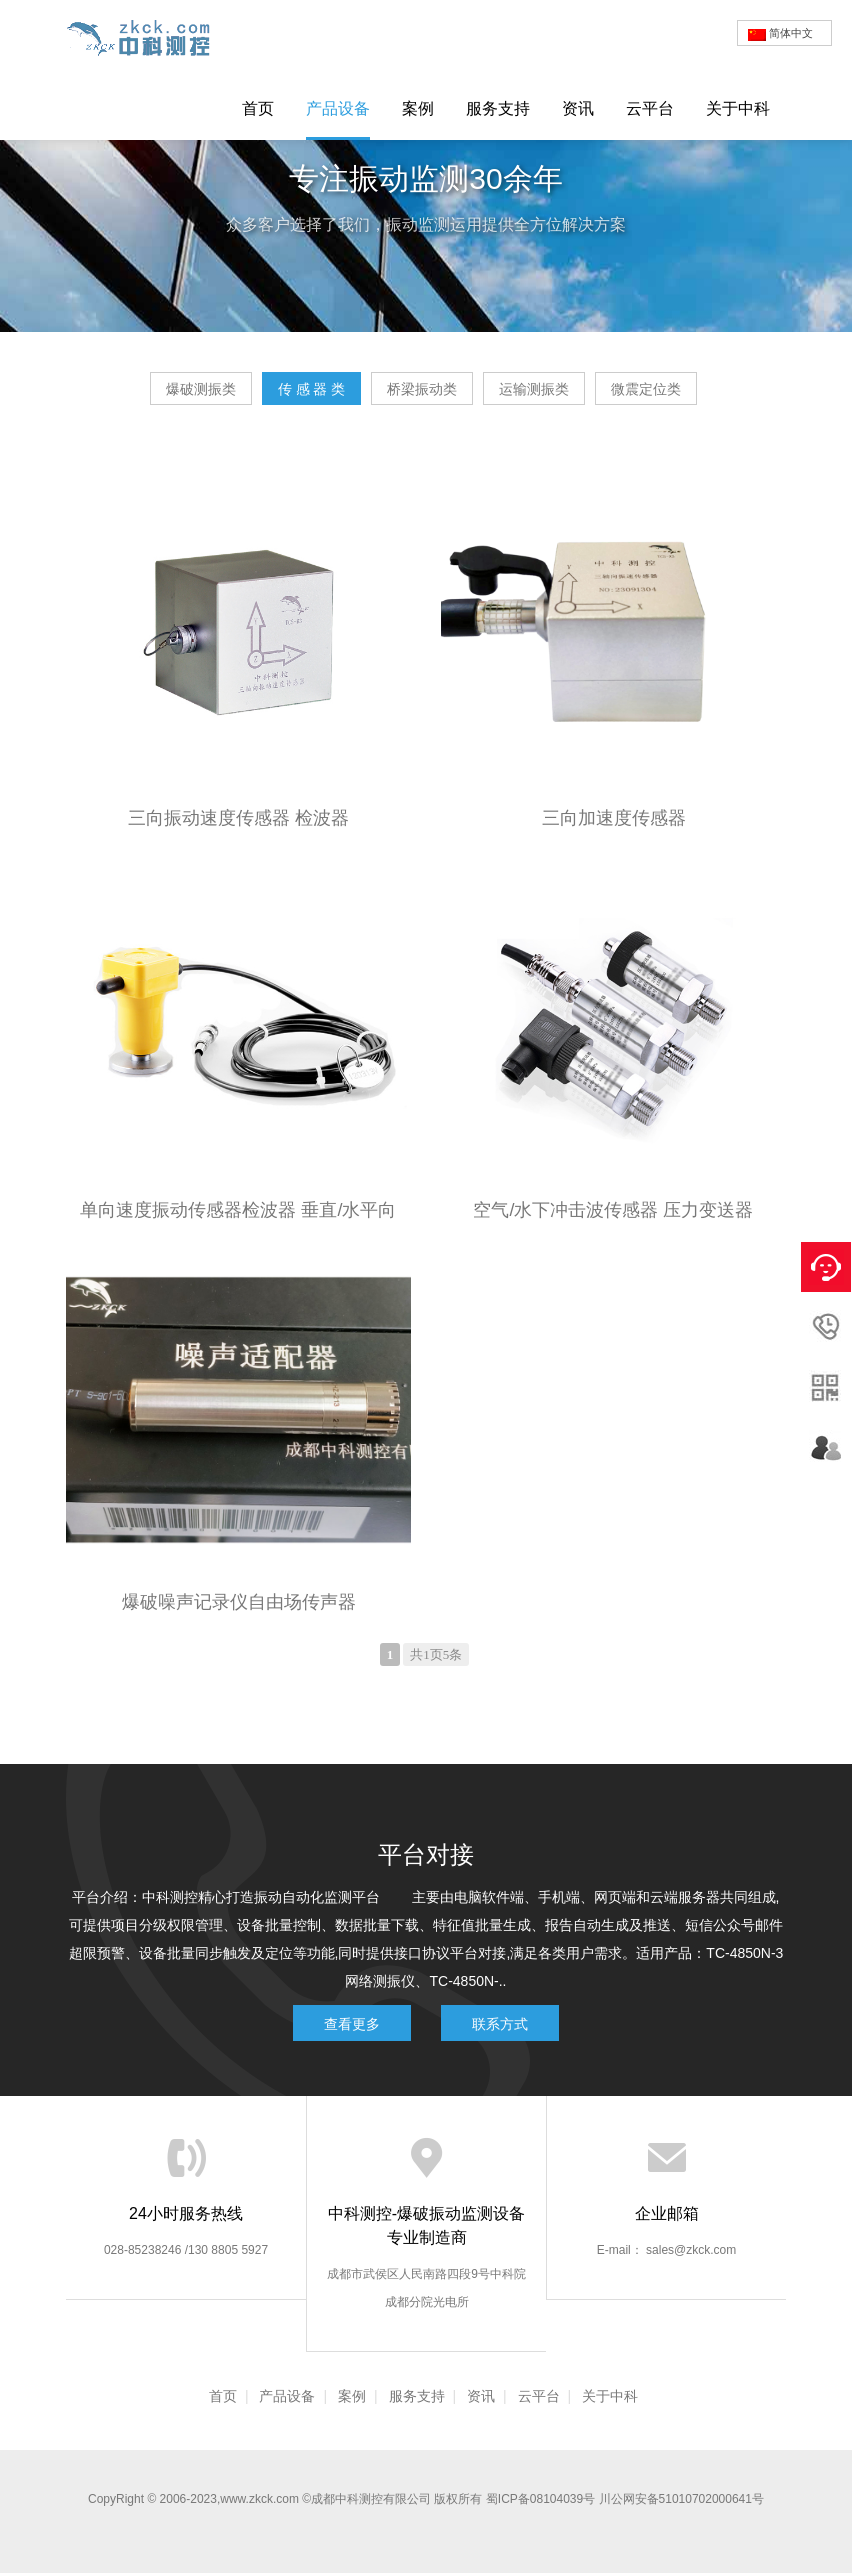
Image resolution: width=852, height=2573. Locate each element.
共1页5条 (436, 1654)
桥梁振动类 (422, 389)
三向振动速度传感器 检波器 (238, 818)
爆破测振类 (201, 389)
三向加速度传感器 (614, 818)
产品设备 (338, 108)
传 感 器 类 (312, 389)
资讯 (578, 108)
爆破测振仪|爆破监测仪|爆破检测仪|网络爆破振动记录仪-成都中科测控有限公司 (146, 38)
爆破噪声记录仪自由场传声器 (239, 1602)
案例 (418, 108)
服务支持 (498, 108)
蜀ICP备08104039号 (540, 2499)
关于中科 (738, 108)
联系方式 (500, 2024)
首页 (258, 108)
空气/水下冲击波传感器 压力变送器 (613, 1210)
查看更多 (352, 2024)
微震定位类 (646, 389)
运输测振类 (534, 389)
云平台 (650, 108)
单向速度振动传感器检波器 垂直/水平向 (238, 1210)
